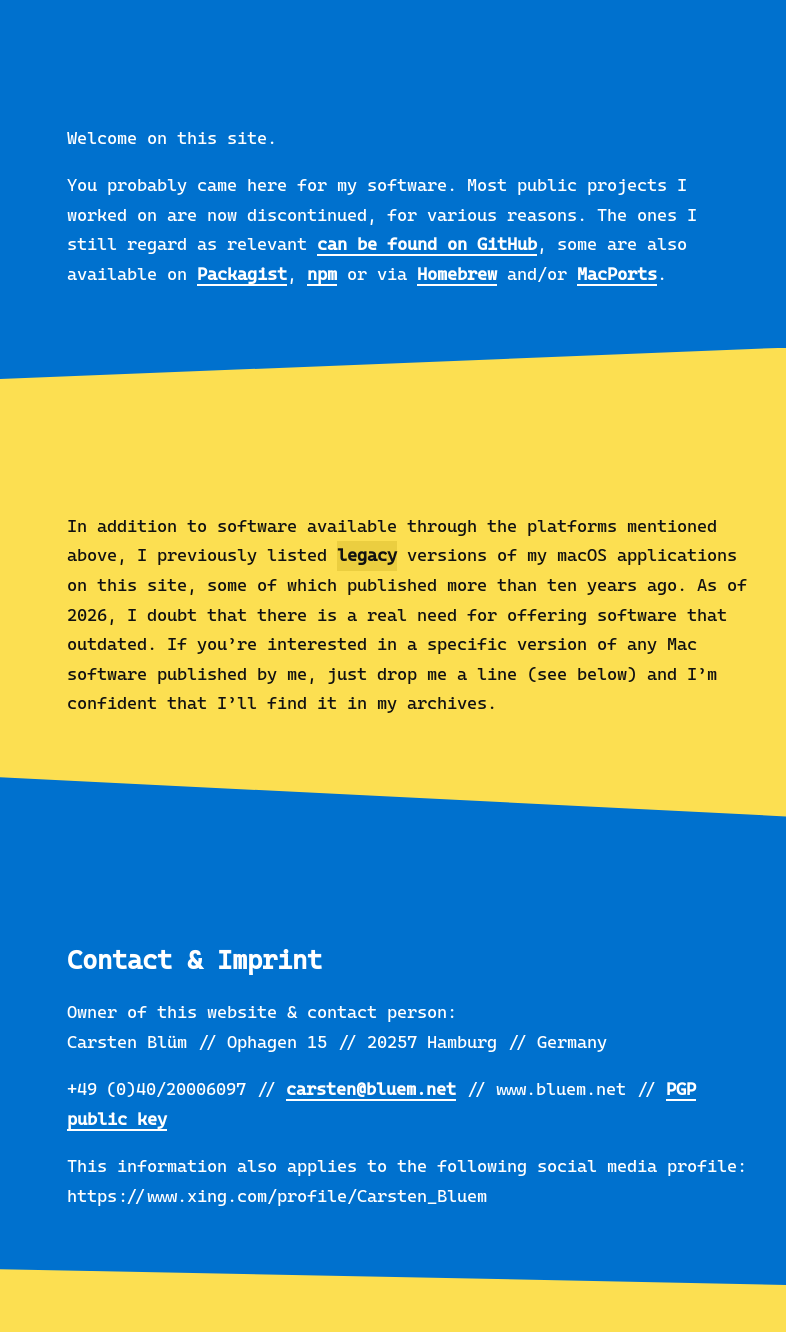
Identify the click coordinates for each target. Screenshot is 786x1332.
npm (322, 274)
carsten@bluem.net (371, 1089)
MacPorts (617, 274)
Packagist (242, 274)
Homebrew (457, 274)
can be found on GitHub (427, 244)
